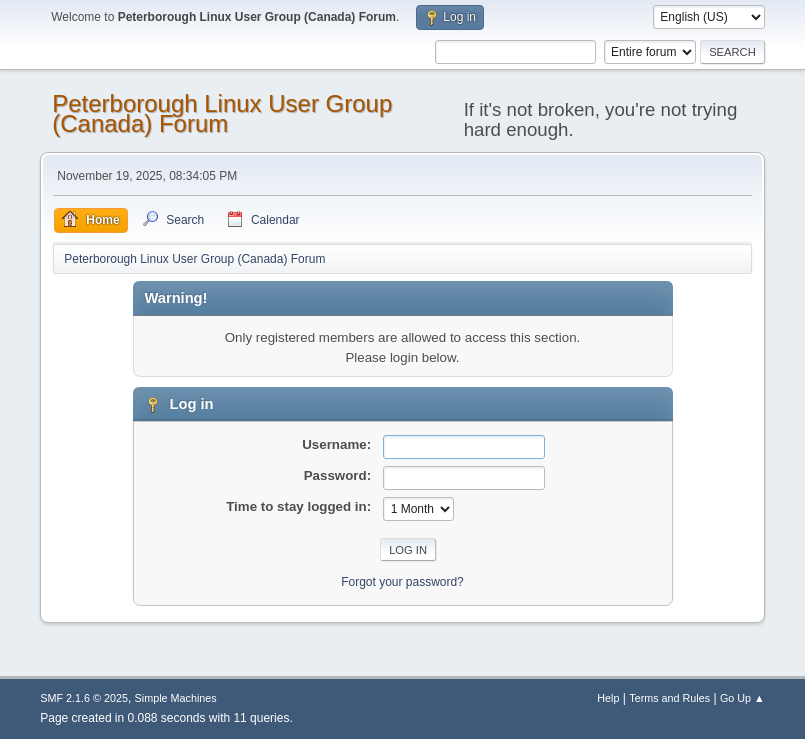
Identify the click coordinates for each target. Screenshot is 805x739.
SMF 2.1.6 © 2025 (84, 698)
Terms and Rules (669, 698)
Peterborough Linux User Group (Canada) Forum (222, 113)
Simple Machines (176, 698)
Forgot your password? (402, 582)
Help (608, 698)
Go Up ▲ (742, 698)
